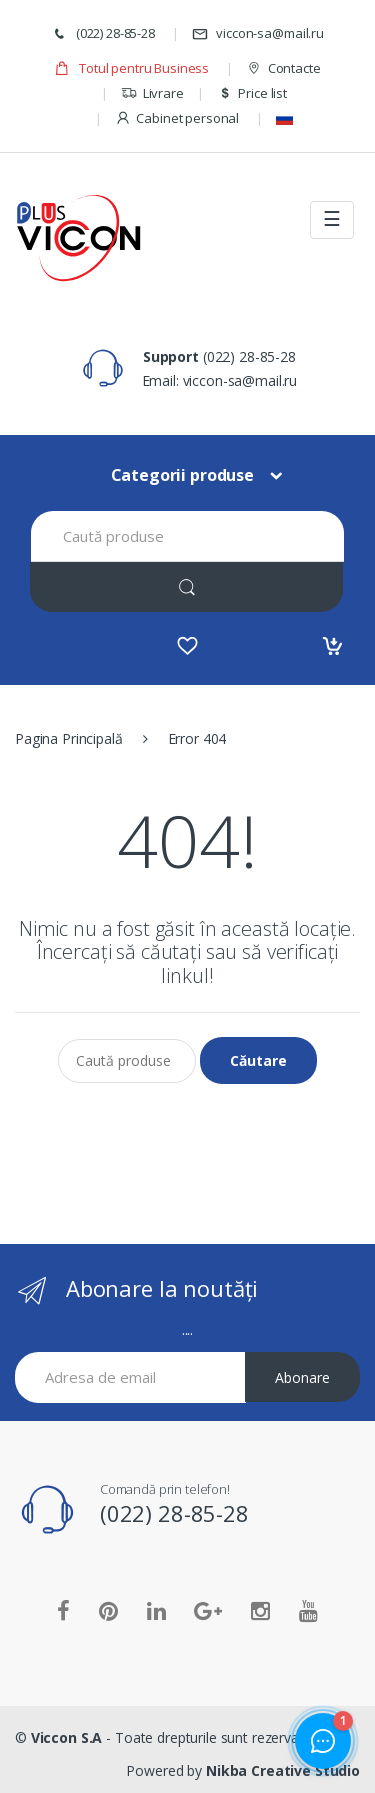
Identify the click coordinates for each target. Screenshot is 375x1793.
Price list (252, 93)
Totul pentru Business (131, 68)
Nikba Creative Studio (283, 1770)
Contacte (283, 68)
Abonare (302, 1377)
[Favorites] (187, 646)
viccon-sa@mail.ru (258, 33)
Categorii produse (182, 475)
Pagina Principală (69, 738)
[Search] (186, 586)
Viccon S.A (67, 1737)
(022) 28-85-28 (103, 33)
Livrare (152, 93)
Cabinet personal (177, 118)
